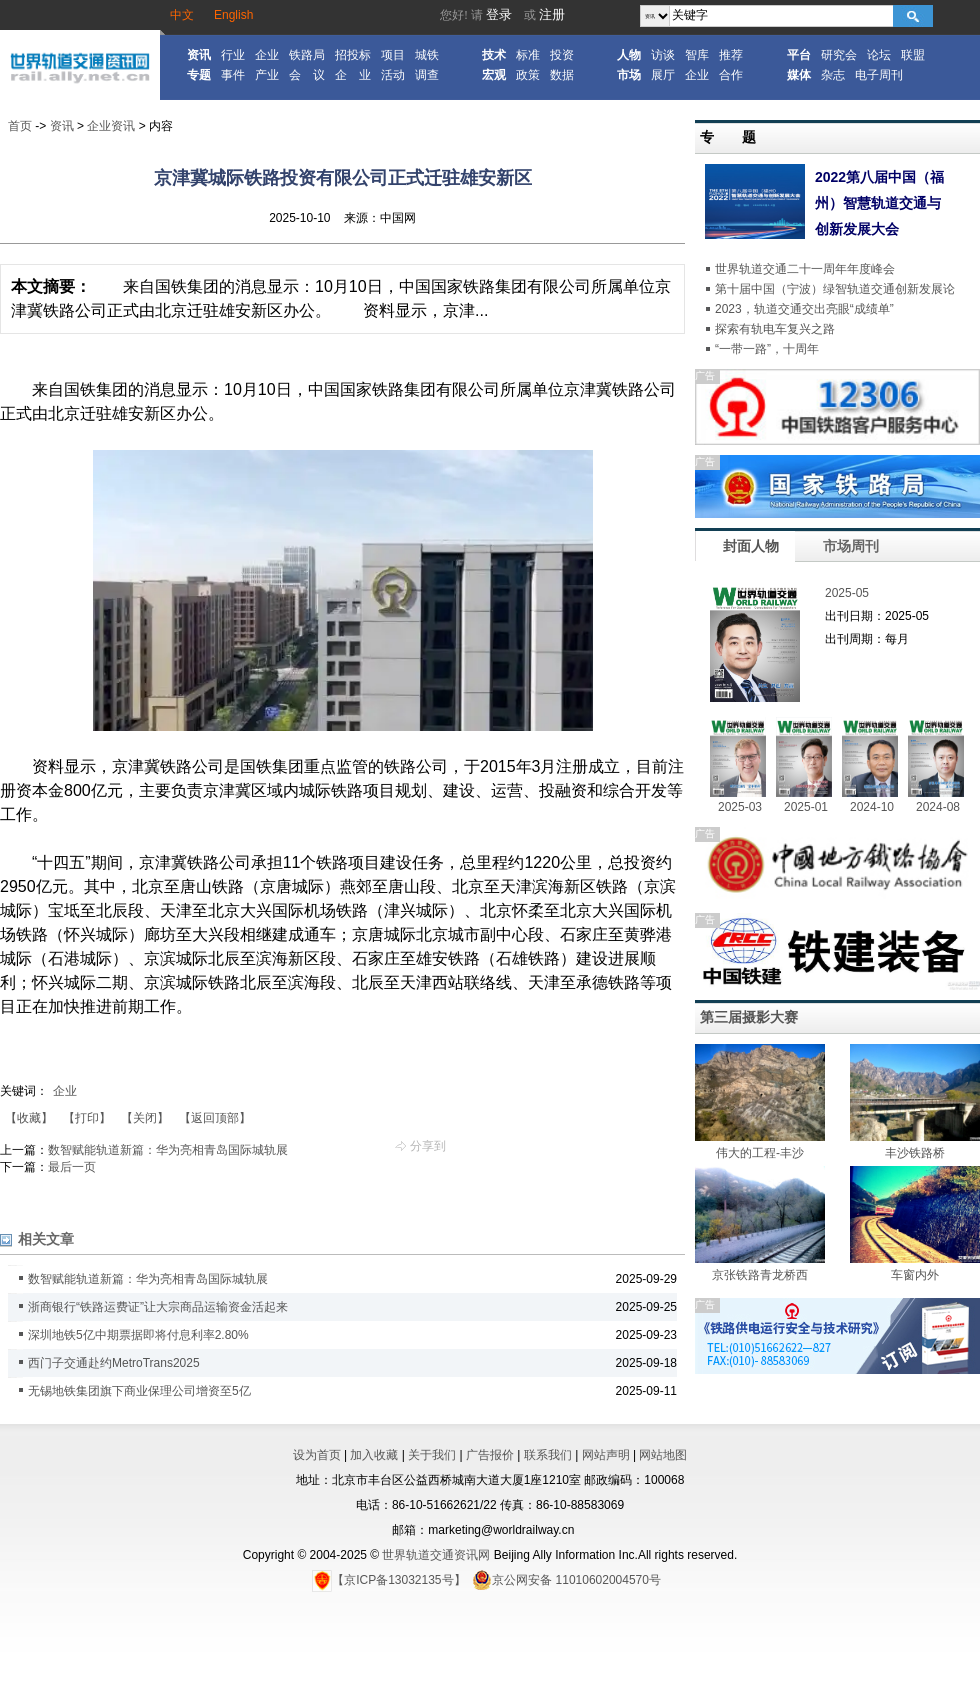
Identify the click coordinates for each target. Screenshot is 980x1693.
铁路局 (307, 55)
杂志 (833, 75)
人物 (629, 55)
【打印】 (87, 1118)
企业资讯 (111, 126)
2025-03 (740, 807)
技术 (494, 55)
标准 (528, 55)
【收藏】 (29, 1118)
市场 (629, 75)
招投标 (353, 55)
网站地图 (663, 1455)
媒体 (799, 75)
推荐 (731, 55)
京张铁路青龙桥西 (760, 1275)
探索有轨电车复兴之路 (775, 329)
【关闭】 (145, 1118)
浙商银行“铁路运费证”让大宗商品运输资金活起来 (158, 1307)
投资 (562, 55)
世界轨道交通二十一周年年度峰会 (805, 269)
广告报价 (490, 1455)
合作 (731, 75)
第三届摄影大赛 (749, 1017)
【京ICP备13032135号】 (388, 1580)
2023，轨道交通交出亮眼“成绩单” (804, 309)
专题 (199, 75)
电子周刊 (879, 75)
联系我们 (548, 1455)
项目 (393, 55)
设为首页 (317, 1455)
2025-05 (847, 593)
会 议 (307, 75)
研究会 (839, 55)
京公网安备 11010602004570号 (566, 1580)
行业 (233, 55)
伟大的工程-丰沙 (760, 1153)
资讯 (199, 55)
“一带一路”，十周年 (767, 349)
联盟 (913, 55)
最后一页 (72, 1167)
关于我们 (432, 1455)
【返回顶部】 (215, 1118)
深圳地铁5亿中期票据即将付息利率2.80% (138, 1335)
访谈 (663, 55)
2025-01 (806, 807)
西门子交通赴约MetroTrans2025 (114, 1363)
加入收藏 (374, 1455)
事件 (233, 75)
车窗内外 (915, 1275)
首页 (20, 126)
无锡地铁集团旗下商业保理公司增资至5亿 (139, 1391)
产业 (267, 75)
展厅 (663, 75)
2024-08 (938, 807)
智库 (697, 55)
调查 (427, 75)
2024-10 (872, 807)
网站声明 (606, 1455)
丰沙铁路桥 (915, 1153)
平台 (799, 55)
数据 (562, 75)
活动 (393, 75)
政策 (528, 75)
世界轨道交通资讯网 (436, 1555)
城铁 (427, 55)
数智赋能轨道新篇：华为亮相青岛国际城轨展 (168, 1150)
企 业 (353, 75)
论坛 (879, 55)
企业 (267, 55)
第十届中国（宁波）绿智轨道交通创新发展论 (835, 289)
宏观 (494, 75)
